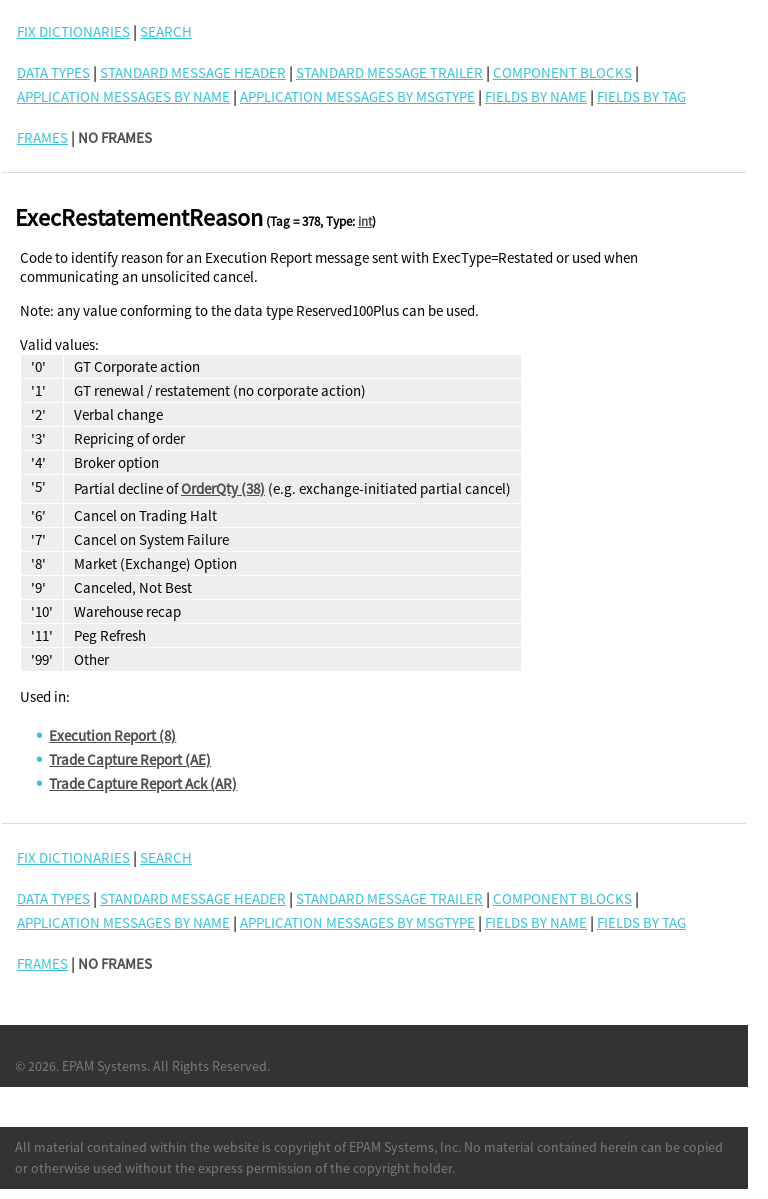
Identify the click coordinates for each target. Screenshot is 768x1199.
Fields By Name (536, 96)
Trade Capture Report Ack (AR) (143, 783)
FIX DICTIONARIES (73, 31)
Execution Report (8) (112, 735)
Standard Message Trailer (389, 72)
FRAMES (42, 137)
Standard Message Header (193, 72)
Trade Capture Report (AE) (130, 759)
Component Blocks (562, 72)
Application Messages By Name (123, 96)
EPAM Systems (104, 1066)
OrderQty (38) (223, 488)
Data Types (53, 72)
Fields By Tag (641, 96)
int (365, 221)
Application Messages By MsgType (357, 96)
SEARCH (166, 31)
